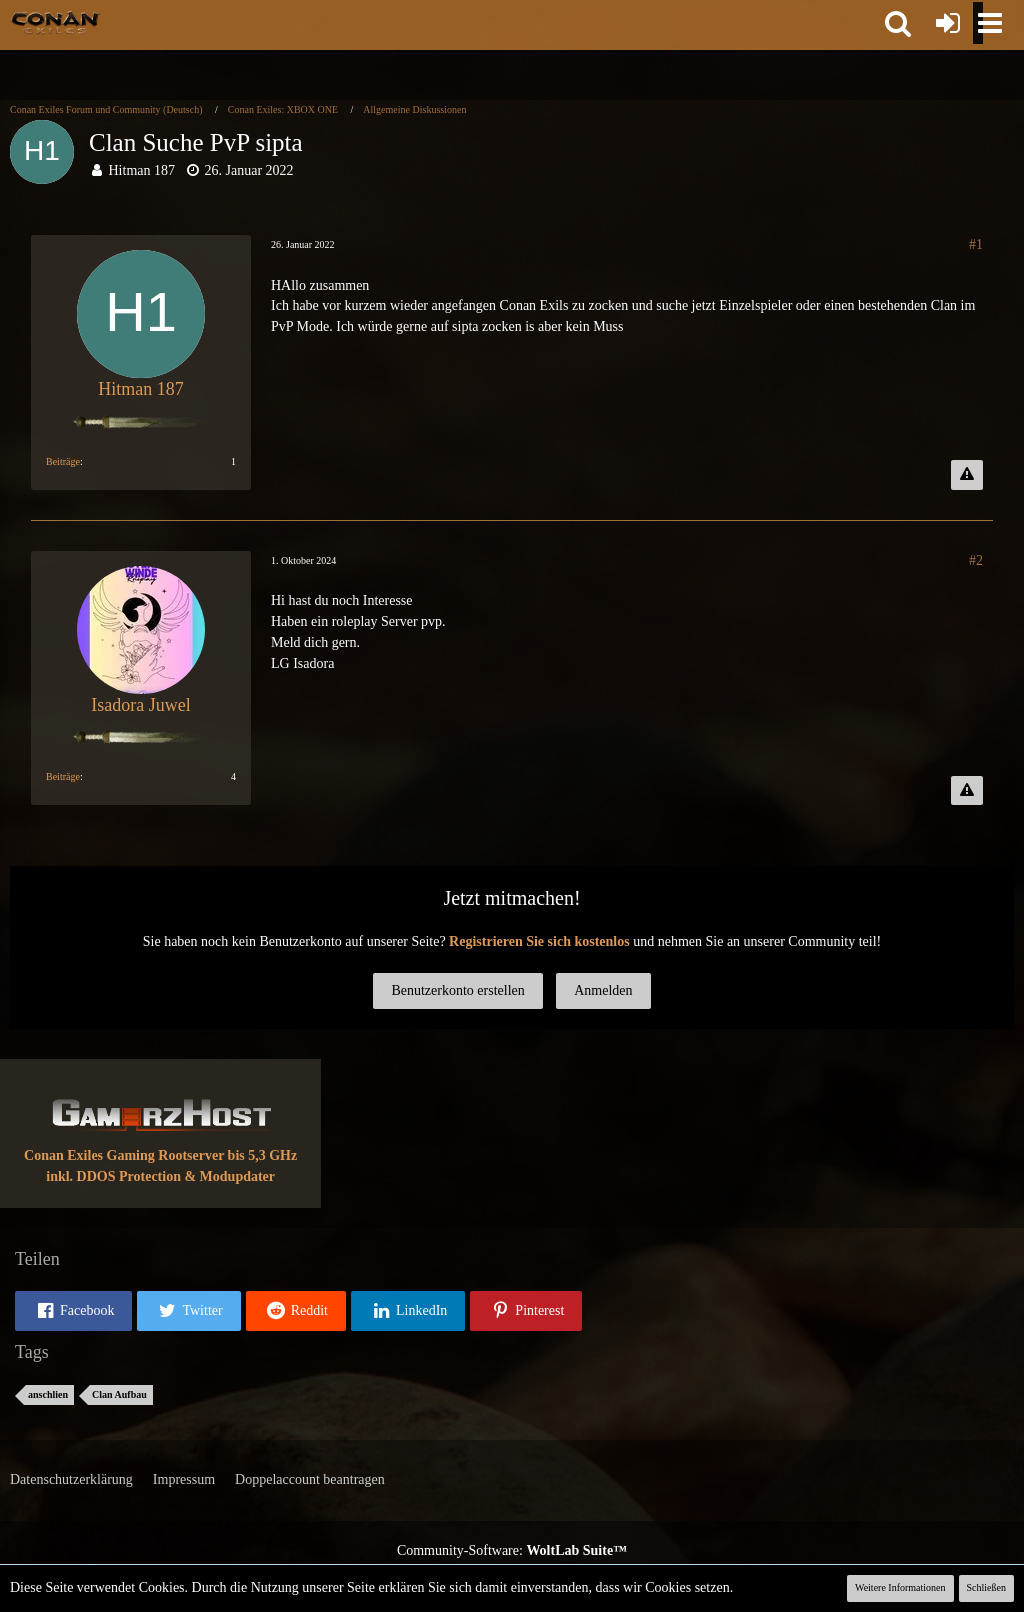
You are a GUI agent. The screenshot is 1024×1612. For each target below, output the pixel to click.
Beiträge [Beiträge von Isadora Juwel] (63, 776)
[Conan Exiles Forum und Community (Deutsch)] (55, 22)
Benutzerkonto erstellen (457, 990)
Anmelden (603, 990)
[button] (898, 23)
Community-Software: (512, 1550)
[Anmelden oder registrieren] (948, 23)
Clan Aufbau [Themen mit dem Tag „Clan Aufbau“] (119, 1394)
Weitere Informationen (900, 1587)
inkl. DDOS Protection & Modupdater (160, 1176)
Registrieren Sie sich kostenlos (539, 941)
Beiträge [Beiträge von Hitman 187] (63, 461)
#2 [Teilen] (976, 560)
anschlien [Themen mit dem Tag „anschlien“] (48, 1394)
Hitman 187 (142, 170)
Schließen (986, 1587)
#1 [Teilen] (976, 244)
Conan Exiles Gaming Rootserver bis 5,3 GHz (160, 1155)
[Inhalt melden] (967, 475)
